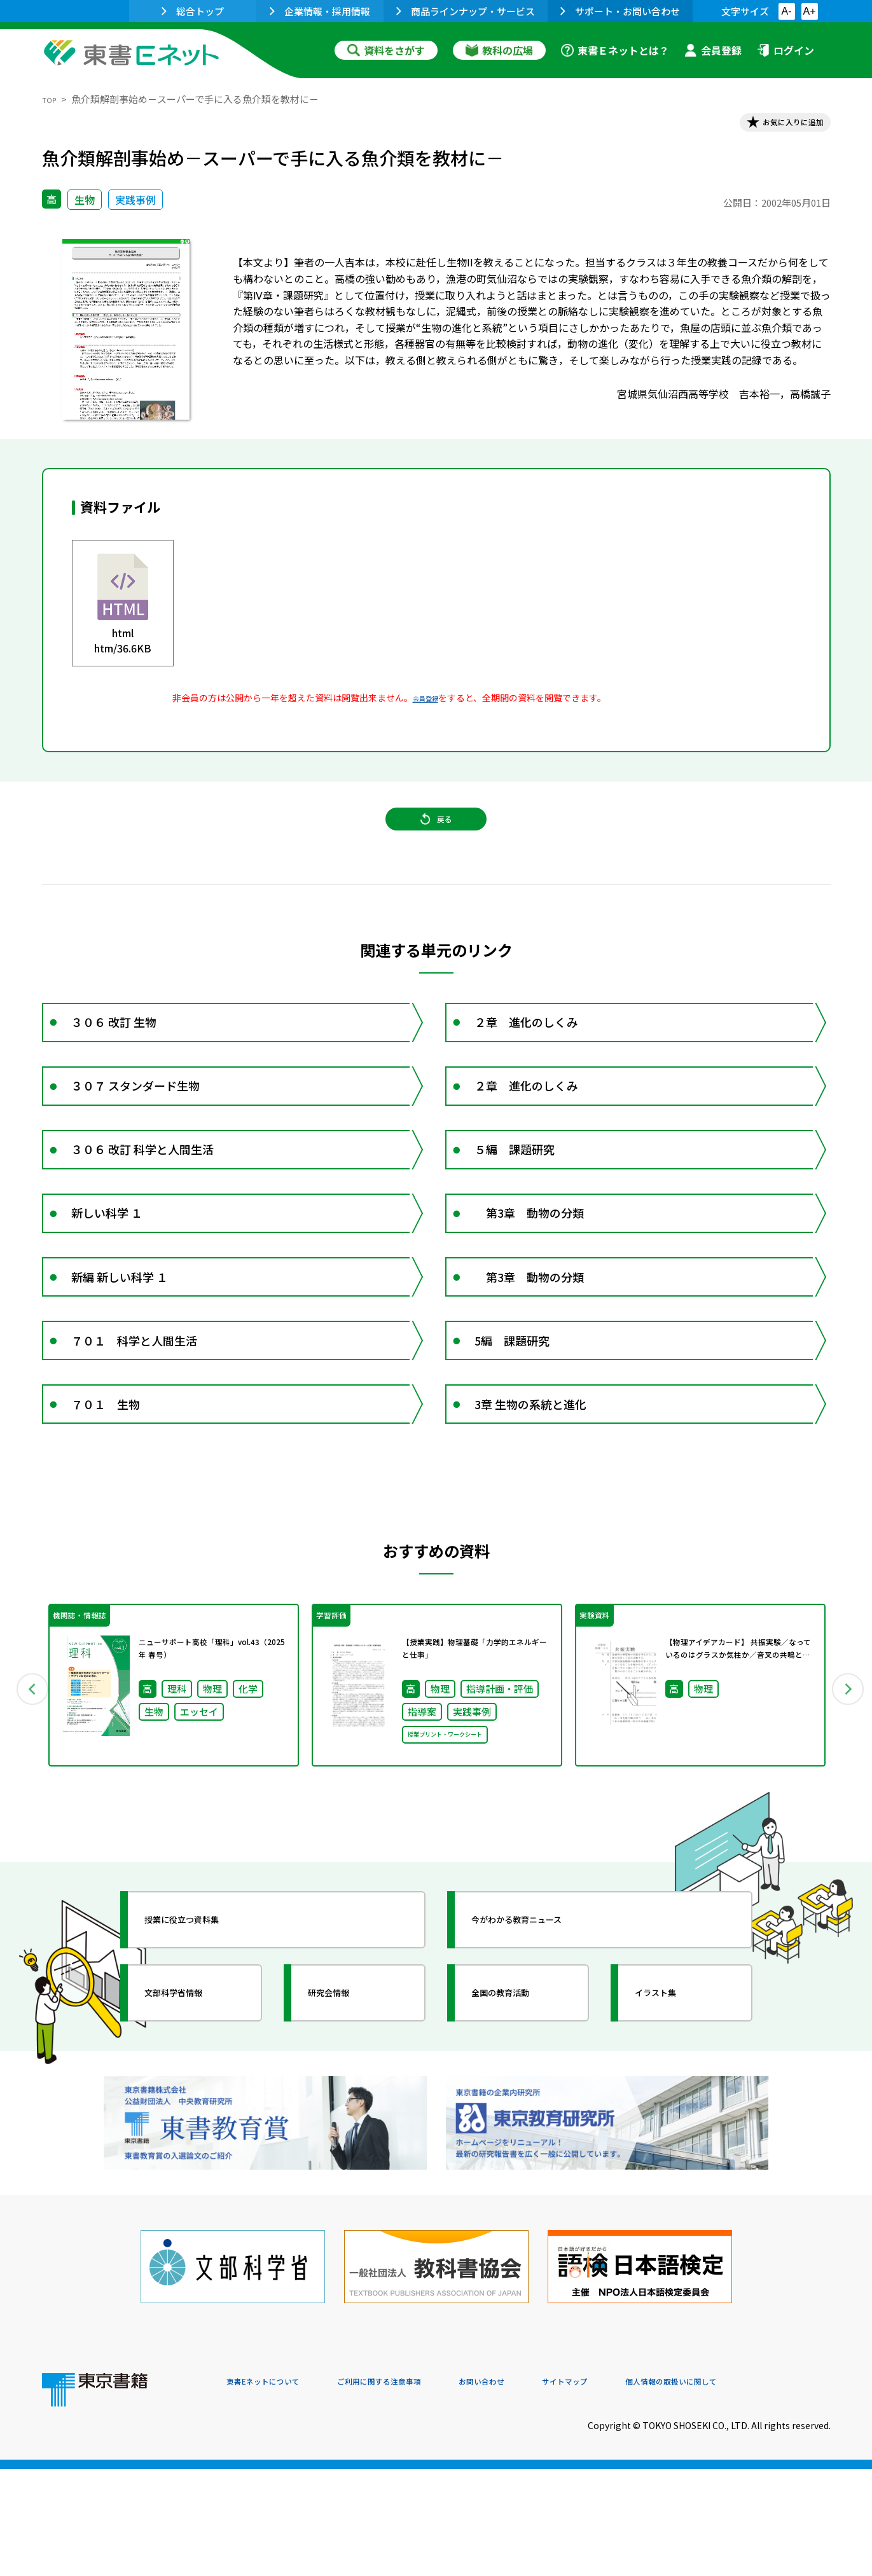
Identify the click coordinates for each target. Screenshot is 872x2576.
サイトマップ (640, 2489)
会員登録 (713, 50)
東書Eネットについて (275, 2489)
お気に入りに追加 (775, 126)
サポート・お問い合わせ (620, 11)
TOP (52, 99)
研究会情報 (345, 2136)
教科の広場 (499, 50)
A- (787, 11)
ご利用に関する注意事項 (418, 2489)
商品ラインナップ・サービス (465, 11)
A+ (809, 11)
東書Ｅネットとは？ (615, 50)
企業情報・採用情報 (320, 11)
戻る (436, 840)
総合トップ (193, 11)
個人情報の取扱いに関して (770, 2489)
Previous (23, 1823)
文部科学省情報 (193, 2136)
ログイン (785, 50)
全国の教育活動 (520, 2136)
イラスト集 (672, 2136)
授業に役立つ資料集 (204, 2063)
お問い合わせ (541, 2489)
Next (849, 1823)
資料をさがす (386, 50)
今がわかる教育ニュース (543, 2063)
